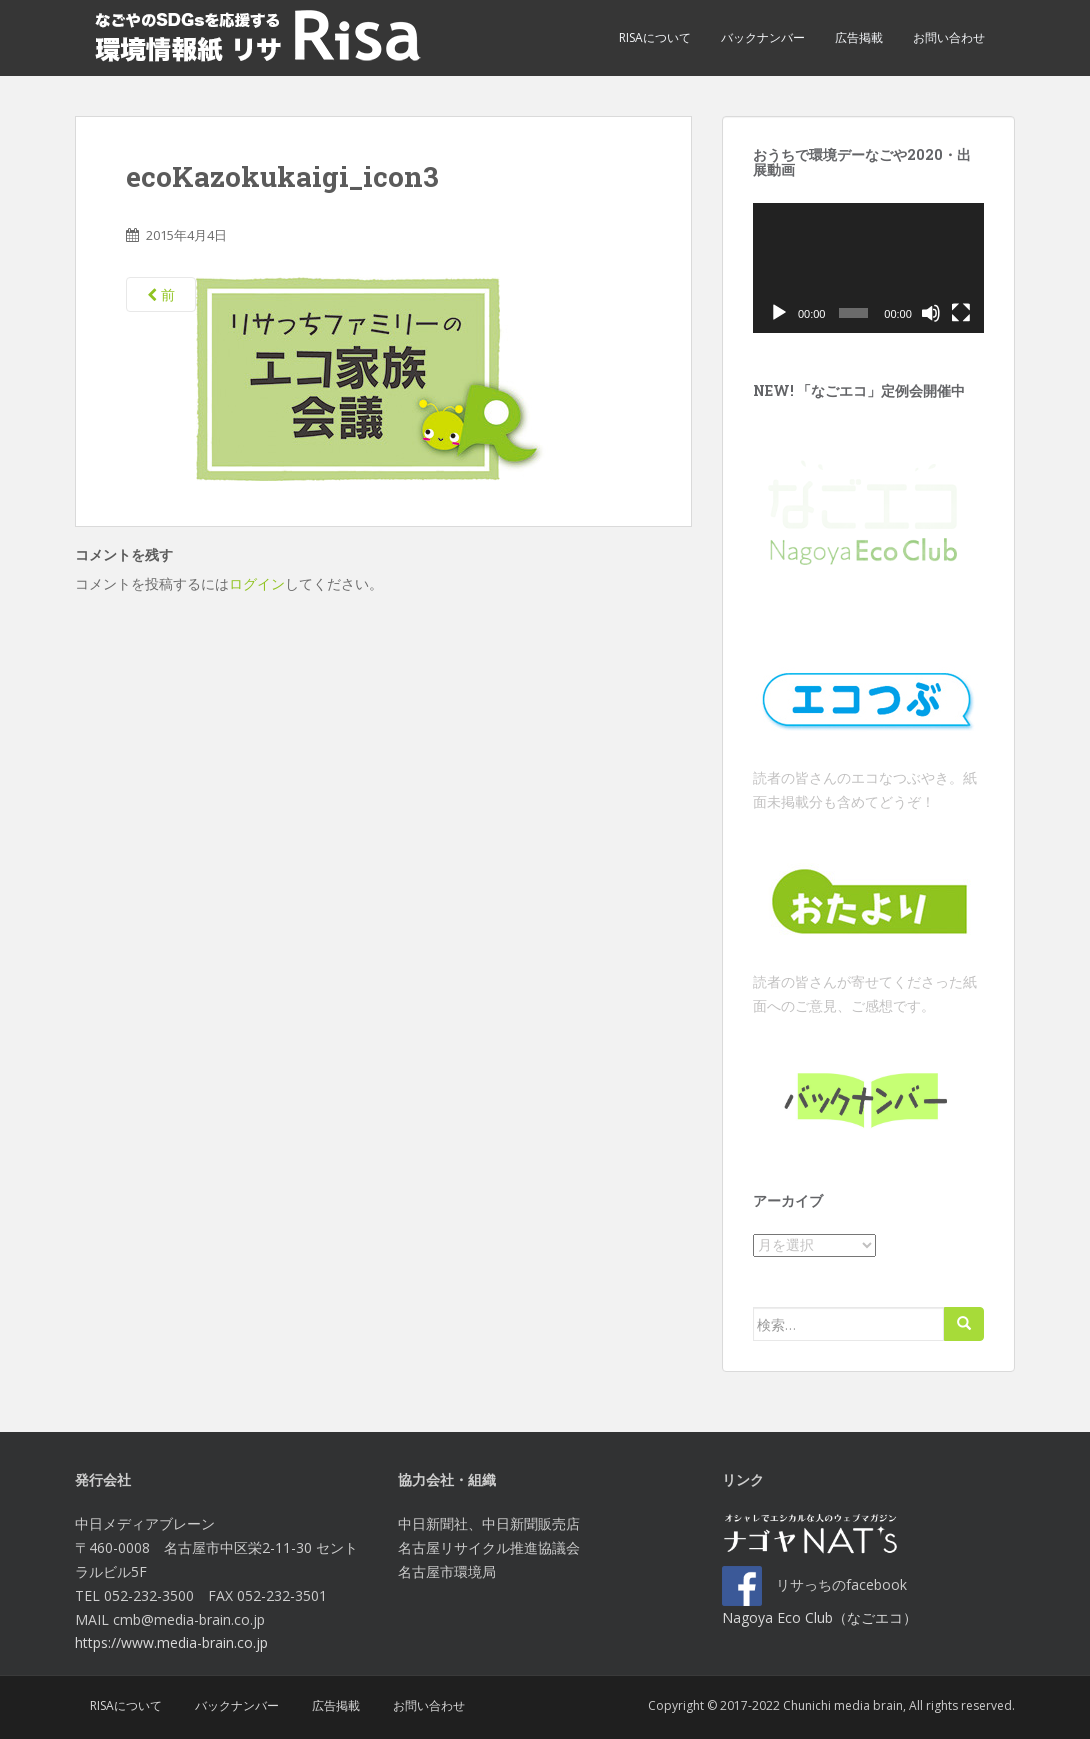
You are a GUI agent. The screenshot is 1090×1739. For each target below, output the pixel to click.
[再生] (779, 313)
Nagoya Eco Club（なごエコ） (819, 1617)
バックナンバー (763, 37)
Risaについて (655, 37)
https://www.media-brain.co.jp (171, 1642)
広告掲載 (859, 37)
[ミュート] (931, 313)
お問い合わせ (949, 37)
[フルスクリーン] (961, 313)
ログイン (257, 583)
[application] (868, 268)
